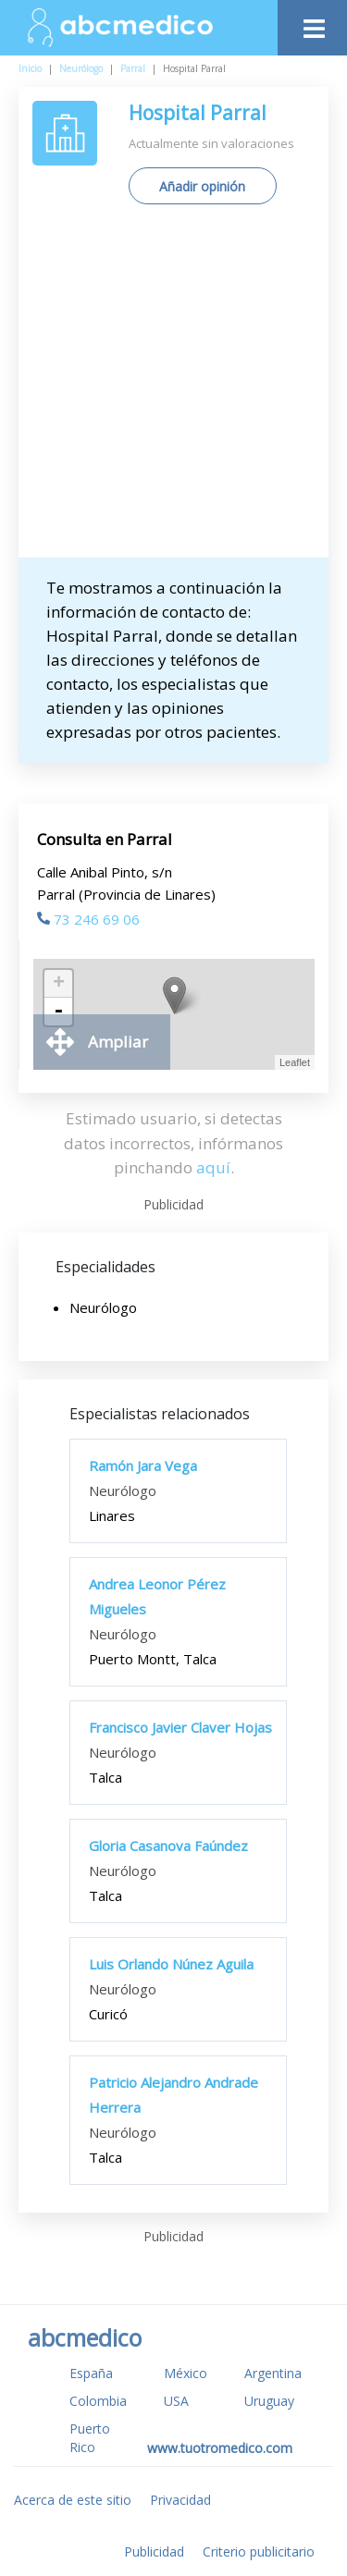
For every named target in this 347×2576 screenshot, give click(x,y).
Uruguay (269, 2401)
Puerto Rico (89, 2438)
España (91, 2373)
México (185, 2373)
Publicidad (154, 2551)
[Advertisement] (173, 387)
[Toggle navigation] (312, 23)
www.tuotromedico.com (219, 2448)
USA (176, 2401)
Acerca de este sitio (72, 2500)
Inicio (30, 68)
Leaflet (294, 1062)
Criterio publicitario (259, 2551)
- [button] (58, 1011)
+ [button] (59, 984)
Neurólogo (81, 68)
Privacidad (180, 2500)
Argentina (273, 2373)
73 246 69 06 (88, 919)
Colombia (98, 2401)
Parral (132, 68)
